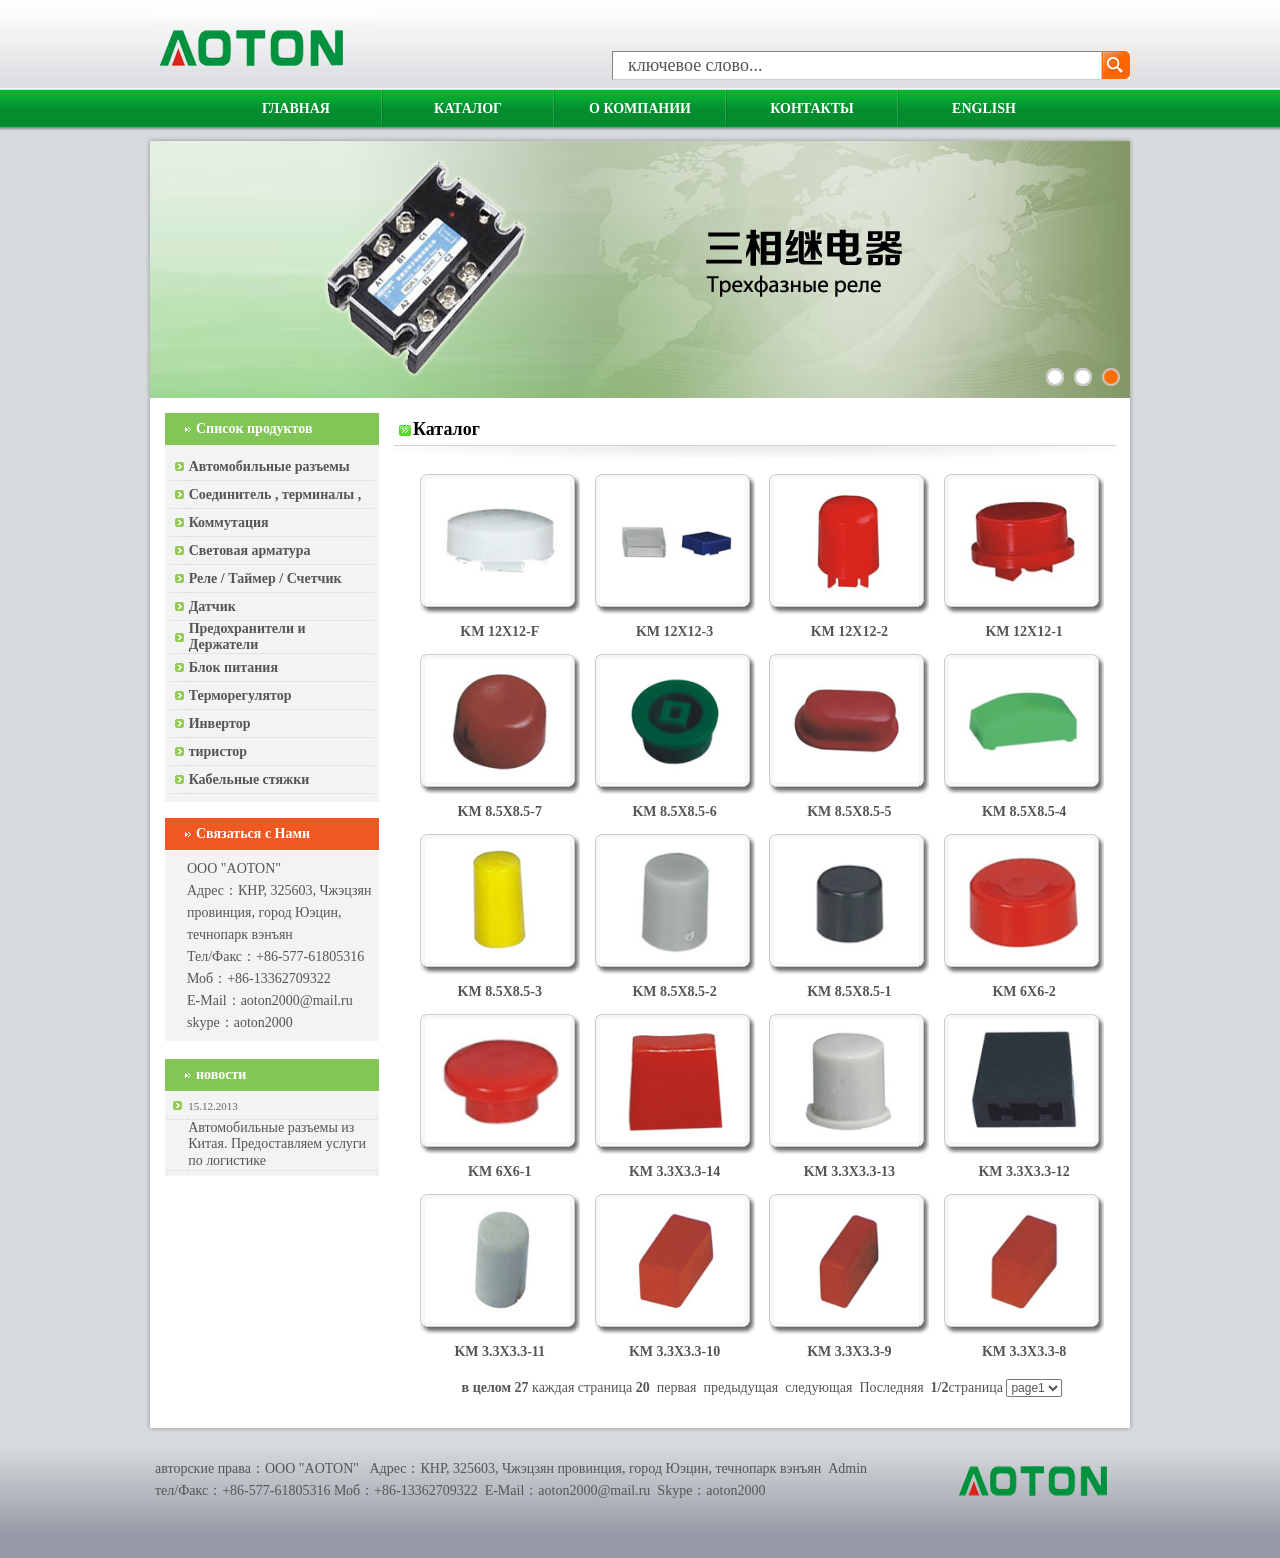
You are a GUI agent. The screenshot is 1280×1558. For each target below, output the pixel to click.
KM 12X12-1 (1023, 631)
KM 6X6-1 (499, 1171)
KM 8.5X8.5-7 (500, 811)
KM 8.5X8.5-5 (849, 811)
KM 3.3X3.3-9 (849, 1351)
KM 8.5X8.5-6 (674, 811)
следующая (818, 1387)
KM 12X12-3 (674, 631)
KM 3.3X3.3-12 (1023, 1171)
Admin (847, 1468)
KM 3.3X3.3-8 (1024, 1351)
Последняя (891, 1387)
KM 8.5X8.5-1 (849, 991)
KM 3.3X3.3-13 (849, 1171)
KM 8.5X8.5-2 (674, 991)
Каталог (468, 108)
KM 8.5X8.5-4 (1024, 811)
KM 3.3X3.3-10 (674, 1351)
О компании (640, 108)
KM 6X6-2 (1023, 991)
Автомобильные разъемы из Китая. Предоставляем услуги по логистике (277, 1144)
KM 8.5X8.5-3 (500, 991)
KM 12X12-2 (849, 631)
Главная (296, 108)
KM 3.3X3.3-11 (499, 1351)
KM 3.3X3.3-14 (674, 1171)
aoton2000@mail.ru (297, 1000)
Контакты (812, 108)
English (984, 108)
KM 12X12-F (499, 631)
